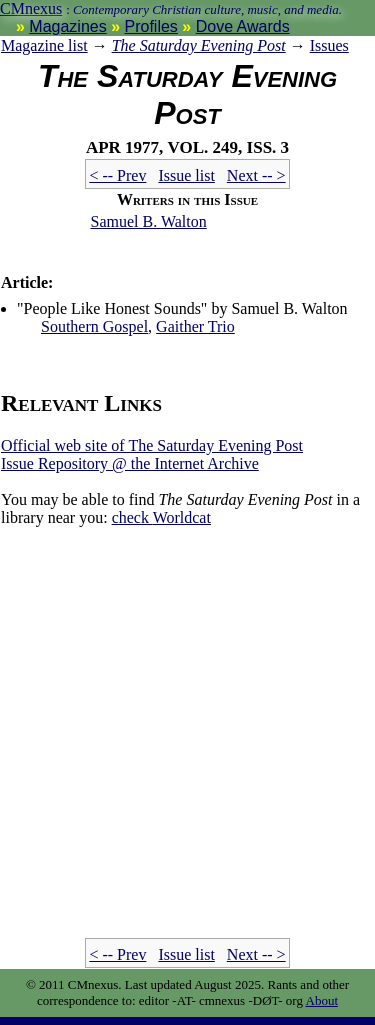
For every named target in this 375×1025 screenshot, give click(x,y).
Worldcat (161, 517)
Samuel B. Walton (149, 221)
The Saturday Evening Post (199, 45)
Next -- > (256, 175)
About (322, 1000)
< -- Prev (117, 175)
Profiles (151, 26)
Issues (329, 45)
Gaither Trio (195, 326)
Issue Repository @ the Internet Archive (130, 463)
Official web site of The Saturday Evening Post (152, 445)
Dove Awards (243, 26)
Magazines (67, 26)
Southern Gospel (94, 326)
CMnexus (31, 8)
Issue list (186, 175)
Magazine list (44, 45)
